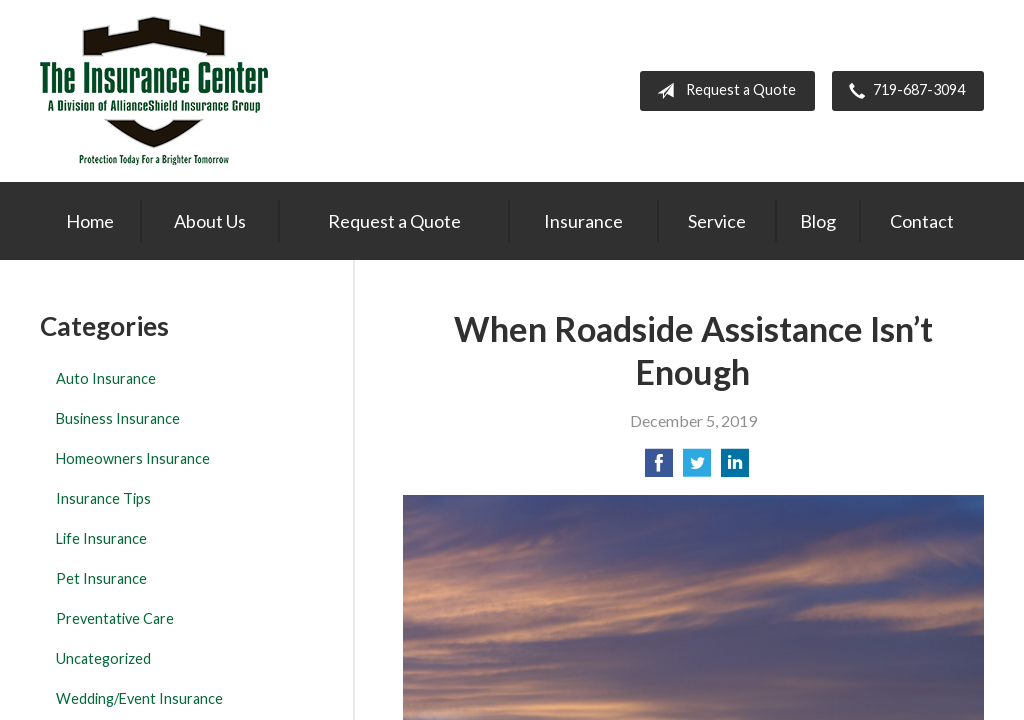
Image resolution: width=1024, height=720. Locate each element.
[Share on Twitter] (697, 468)
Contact (922, 221)
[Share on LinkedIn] (735, 468)
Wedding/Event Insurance (139, 698)
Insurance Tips (103, 498)
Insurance (583, 221)
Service (717, 221)
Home (90, 221)
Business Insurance (118, 418)
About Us (210, 221)
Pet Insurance (101, 578)
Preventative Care (115, 618)
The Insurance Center (154, 91)
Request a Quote (722, 91)
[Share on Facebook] (659, 468)
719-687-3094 (903, 91)
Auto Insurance (106, 378)
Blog (818, 221)
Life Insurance (101, 538)
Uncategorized (103, 658)
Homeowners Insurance (133, 458)
